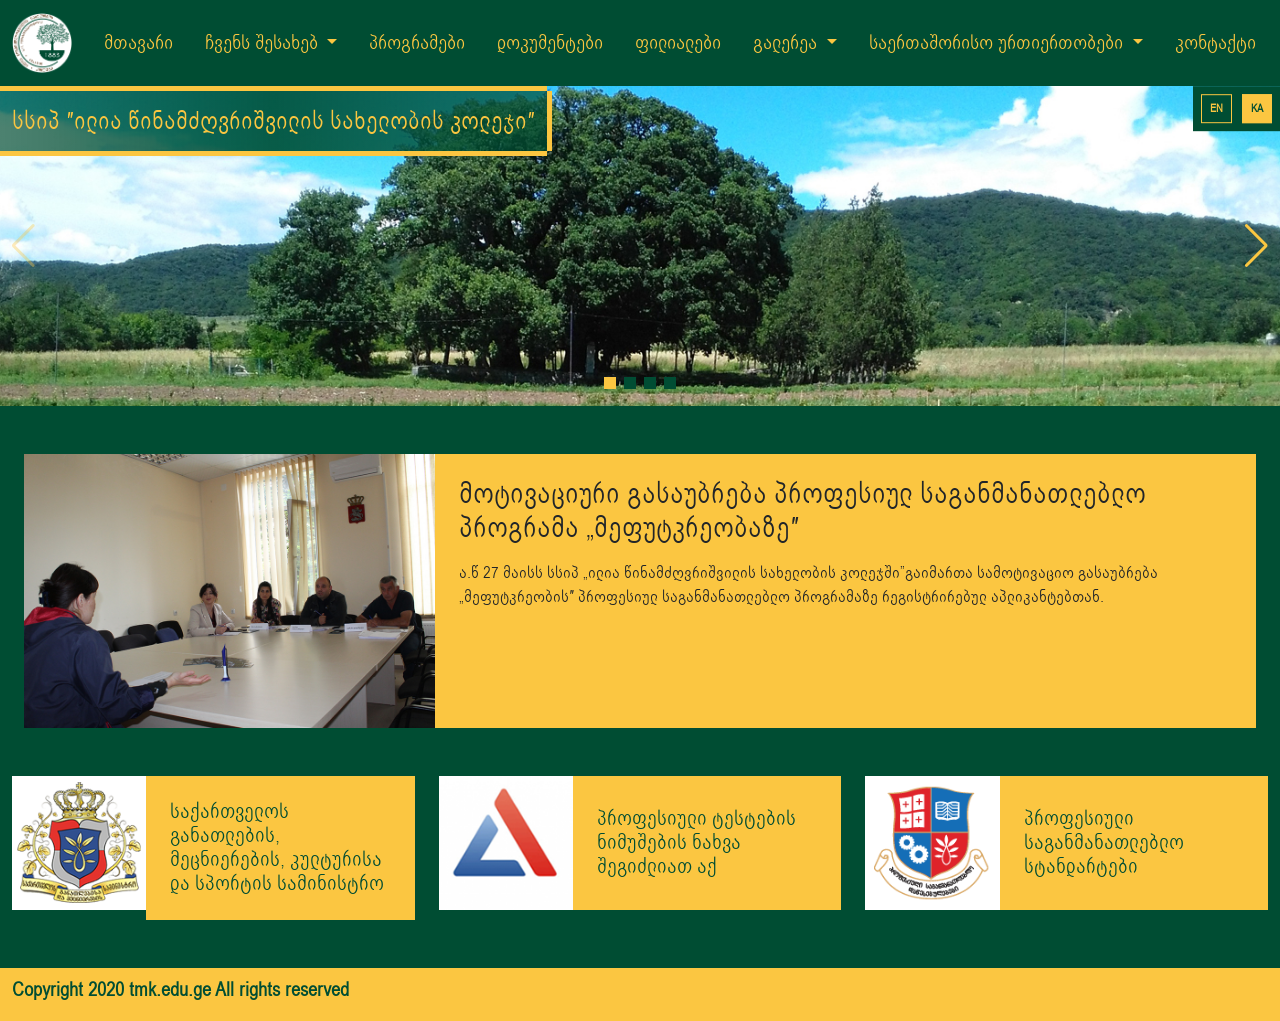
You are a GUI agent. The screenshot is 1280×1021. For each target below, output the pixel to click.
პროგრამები (417, 43)
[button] (610, 383)
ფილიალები (678, 43)
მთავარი (138, 43)
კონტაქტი (1215, 43)
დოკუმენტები (550, 43)
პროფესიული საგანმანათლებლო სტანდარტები (1104, 842)
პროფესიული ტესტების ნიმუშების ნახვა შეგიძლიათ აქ (696, 842)
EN (1216, 108)
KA (1257, 108)
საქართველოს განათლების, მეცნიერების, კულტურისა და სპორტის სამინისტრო (277, 847)
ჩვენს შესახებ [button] (264, 43)
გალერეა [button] (787, 43)
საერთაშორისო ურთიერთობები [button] (998, 43)
